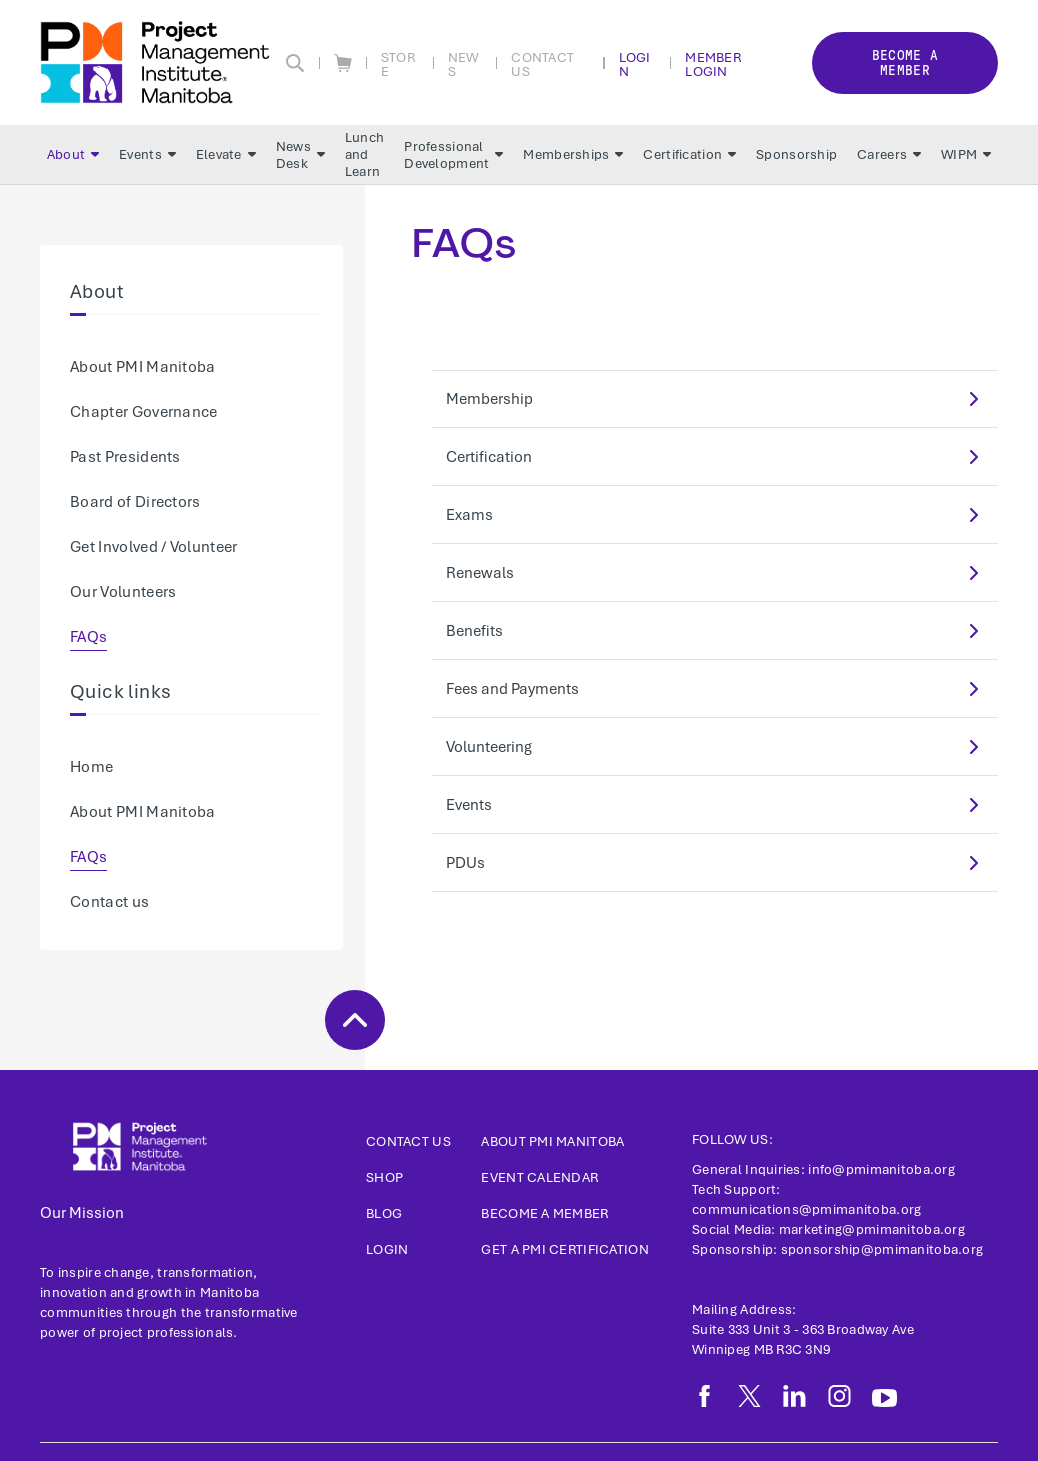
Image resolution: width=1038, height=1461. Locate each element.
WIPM (966, 154)
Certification (689, 154)
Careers (889, 154)
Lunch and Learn (364, 154)
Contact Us (542, 64)
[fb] (704, 1396)
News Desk (300, 155)
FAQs (88, 637)
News (463, 64)
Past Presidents (125, 457)
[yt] (884, 1398)
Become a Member (544, 1213)
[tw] (749, 1396)
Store (398, 64)
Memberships (573, 154)
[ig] (839, 1396)
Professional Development (453, 155)
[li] (794, 1396)
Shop (384, 1177)
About (73, 154)
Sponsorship (796, 154)
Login (635, 64)
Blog (384, 1213)
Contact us (109, 902)
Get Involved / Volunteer (154, 547)
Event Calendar (539, 1177)
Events (147, 154)
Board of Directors (135, 502)
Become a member (905, 63)
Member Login (713, 64)
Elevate (226, 154)
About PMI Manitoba (143, 367)
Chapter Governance (144, 412)
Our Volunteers (123, 592)
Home (91, 767)
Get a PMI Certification (564, 1249)
